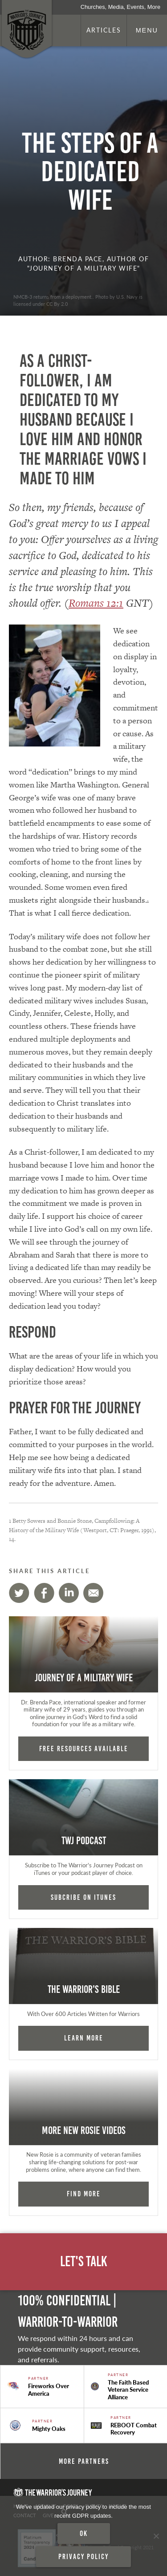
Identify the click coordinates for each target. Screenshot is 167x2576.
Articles (103, 29)
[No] (155, 2535)
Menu (147, 30)
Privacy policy (83, 2556)
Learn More (83, 2038)
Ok (84, 2533)
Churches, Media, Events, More (120, 7)
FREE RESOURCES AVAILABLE (83, 1748)
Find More (84, 2194)
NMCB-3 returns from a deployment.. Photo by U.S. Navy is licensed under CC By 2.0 (78, 300)
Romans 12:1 (96, 603)
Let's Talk (83, 2261)
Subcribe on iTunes (83, 1897)
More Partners (84, 2461)
